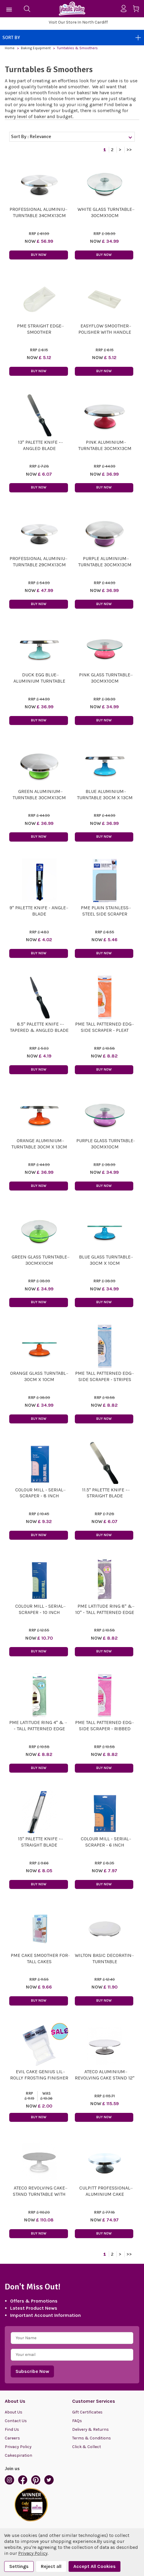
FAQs (77, 2420)
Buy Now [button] (38, 255)
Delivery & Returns (90, 2429)
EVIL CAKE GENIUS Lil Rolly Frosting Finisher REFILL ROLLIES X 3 (39, 2078)
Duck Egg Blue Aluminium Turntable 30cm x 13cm (39, 681)
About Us (13, 2412)
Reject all (51, 2566)
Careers (12, 2438)
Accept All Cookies (94, 2566)
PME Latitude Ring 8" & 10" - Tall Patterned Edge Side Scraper (104, 1612)
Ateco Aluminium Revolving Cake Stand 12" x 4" (104, 2078)
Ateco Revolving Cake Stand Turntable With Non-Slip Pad (39, 2194)
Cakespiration (18, 2455)
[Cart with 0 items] (138, 9)
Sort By (72, 37)
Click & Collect (86, 2446)
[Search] (27, 8)
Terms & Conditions (91, 2438)
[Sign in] (126, 8)
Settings (19, 2566)
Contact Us (16, 2420)
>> (129, 150)
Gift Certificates (87, 2412)
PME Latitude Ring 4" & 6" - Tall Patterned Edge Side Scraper (39, 1729)
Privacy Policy (18, 2446)
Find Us (12, 2429)
